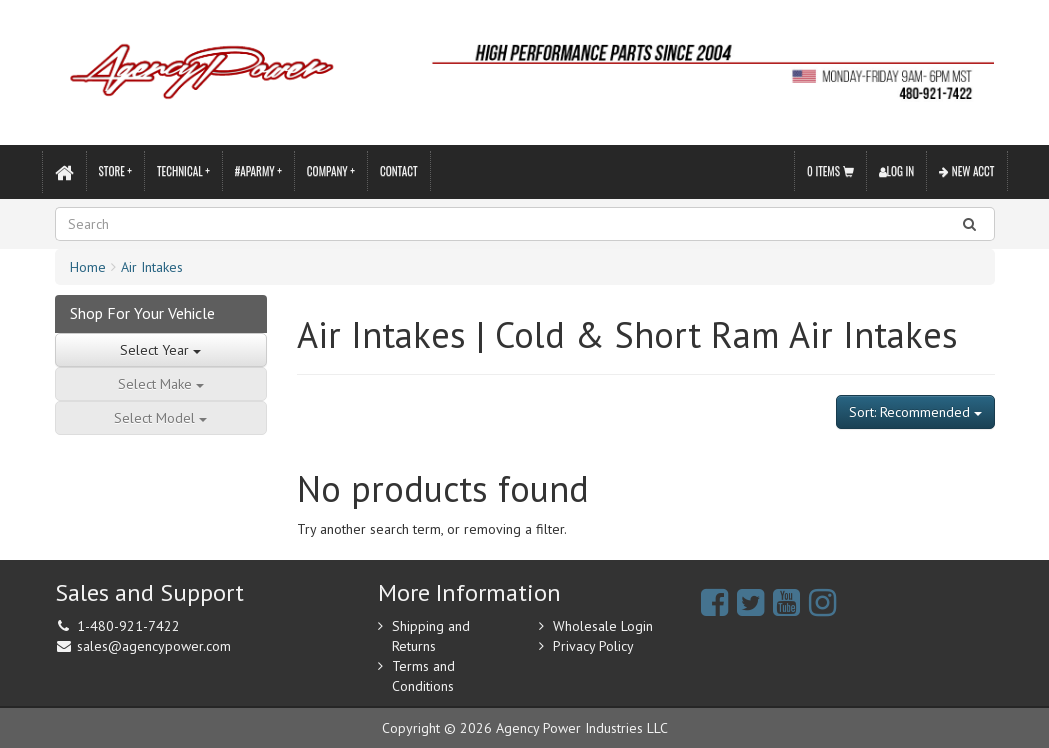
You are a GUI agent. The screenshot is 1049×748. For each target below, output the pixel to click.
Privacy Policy (593, 646)
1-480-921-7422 (128, 626)
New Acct (966, 171)
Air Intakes (152, 267)
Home (88, 267)
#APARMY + (258, 171)
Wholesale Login (603, 626)
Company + (331, 171)
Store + (115, 171)
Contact (399, 171)
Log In (897, 171)
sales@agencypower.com (154, 646)
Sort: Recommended (915, 412)
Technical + (183, 171)
